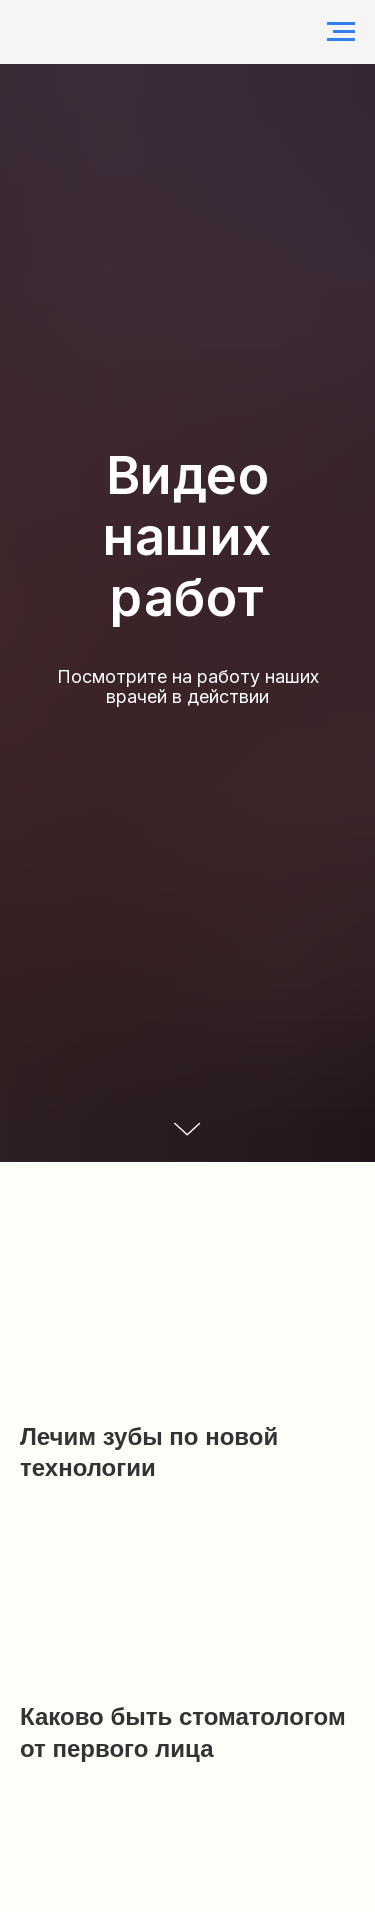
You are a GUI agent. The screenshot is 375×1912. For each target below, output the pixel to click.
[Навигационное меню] (341, 32)
